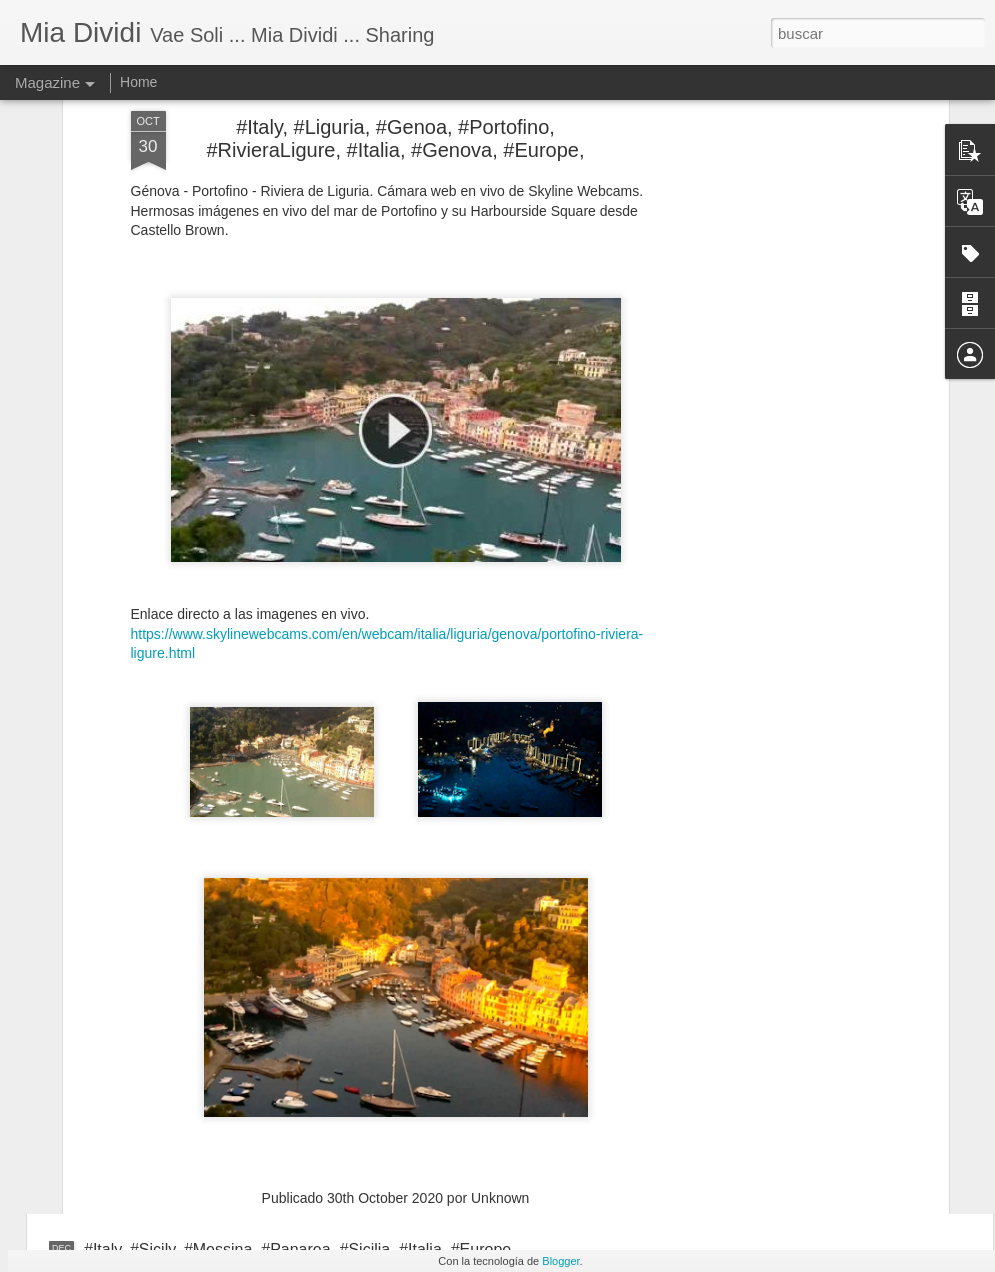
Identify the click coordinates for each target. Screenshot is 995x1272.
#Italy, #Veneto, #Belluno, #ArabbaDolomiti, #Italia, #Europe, (298, 1061)
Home (138, 82)
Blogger (560, 1261)
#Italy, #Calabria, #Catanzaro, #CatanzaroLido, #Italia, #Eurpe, (306, 1155)
